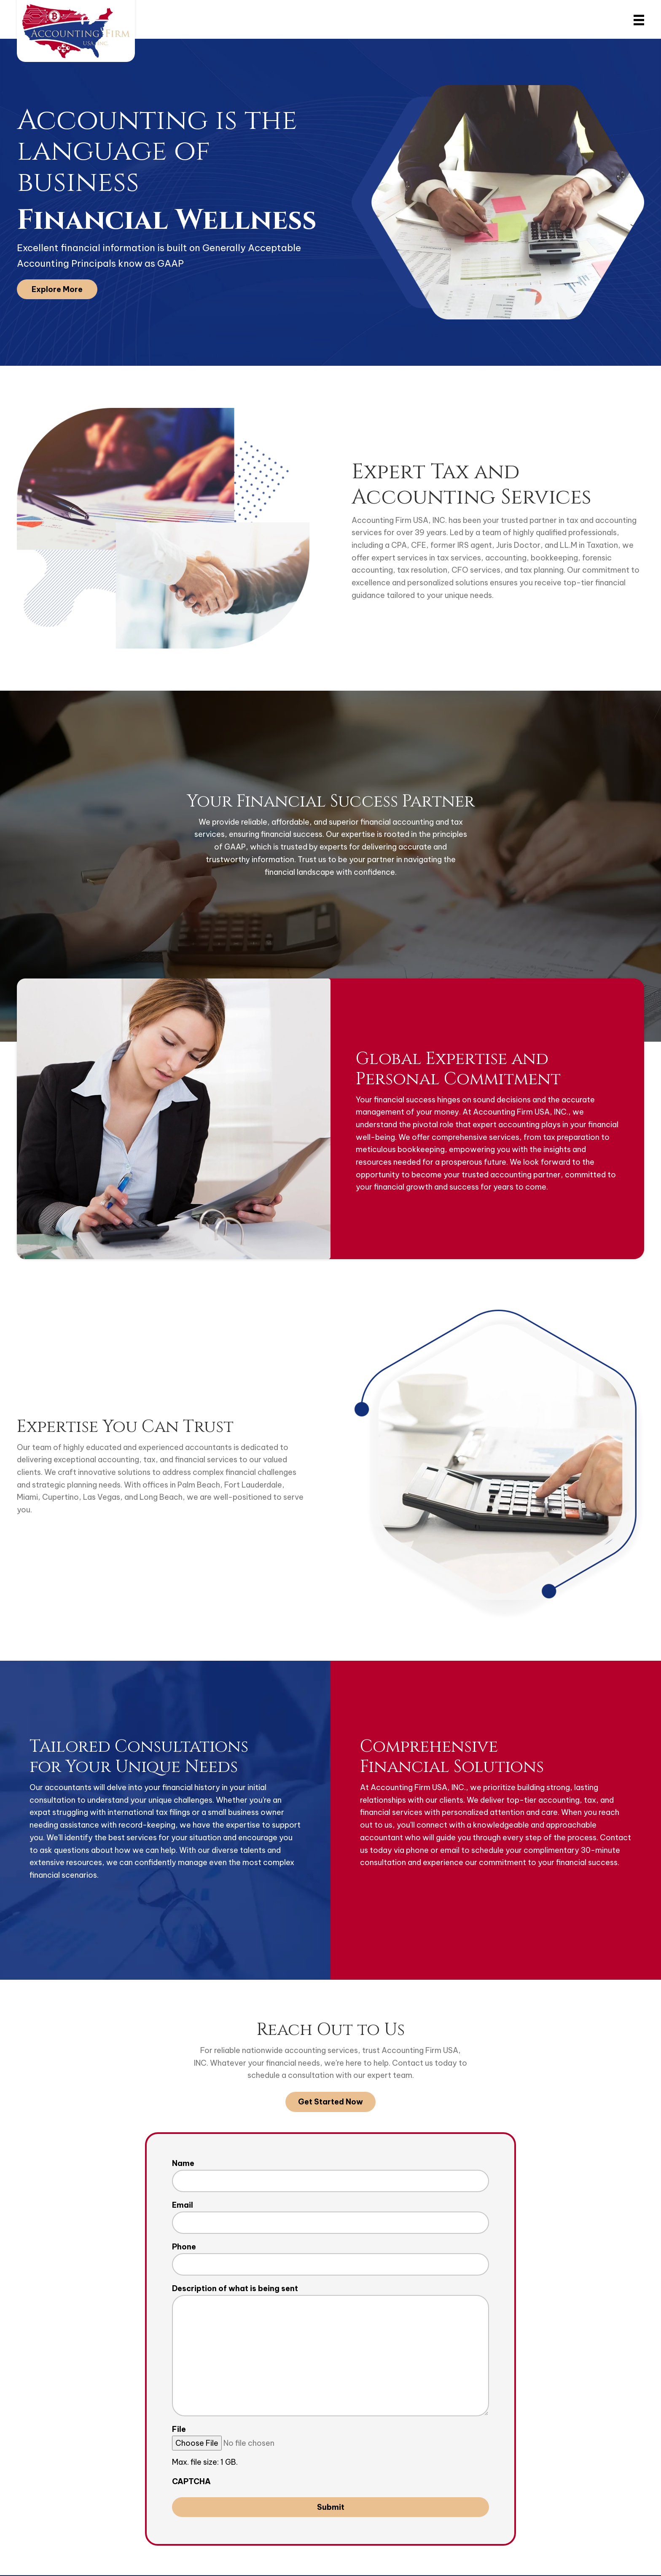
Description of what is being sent (235, 2289)
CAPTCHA (191, 2482)
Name (183, 2163)
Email (182, 2205)
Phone (184, 2247)
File (179, 2429)
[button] (57, 289)
